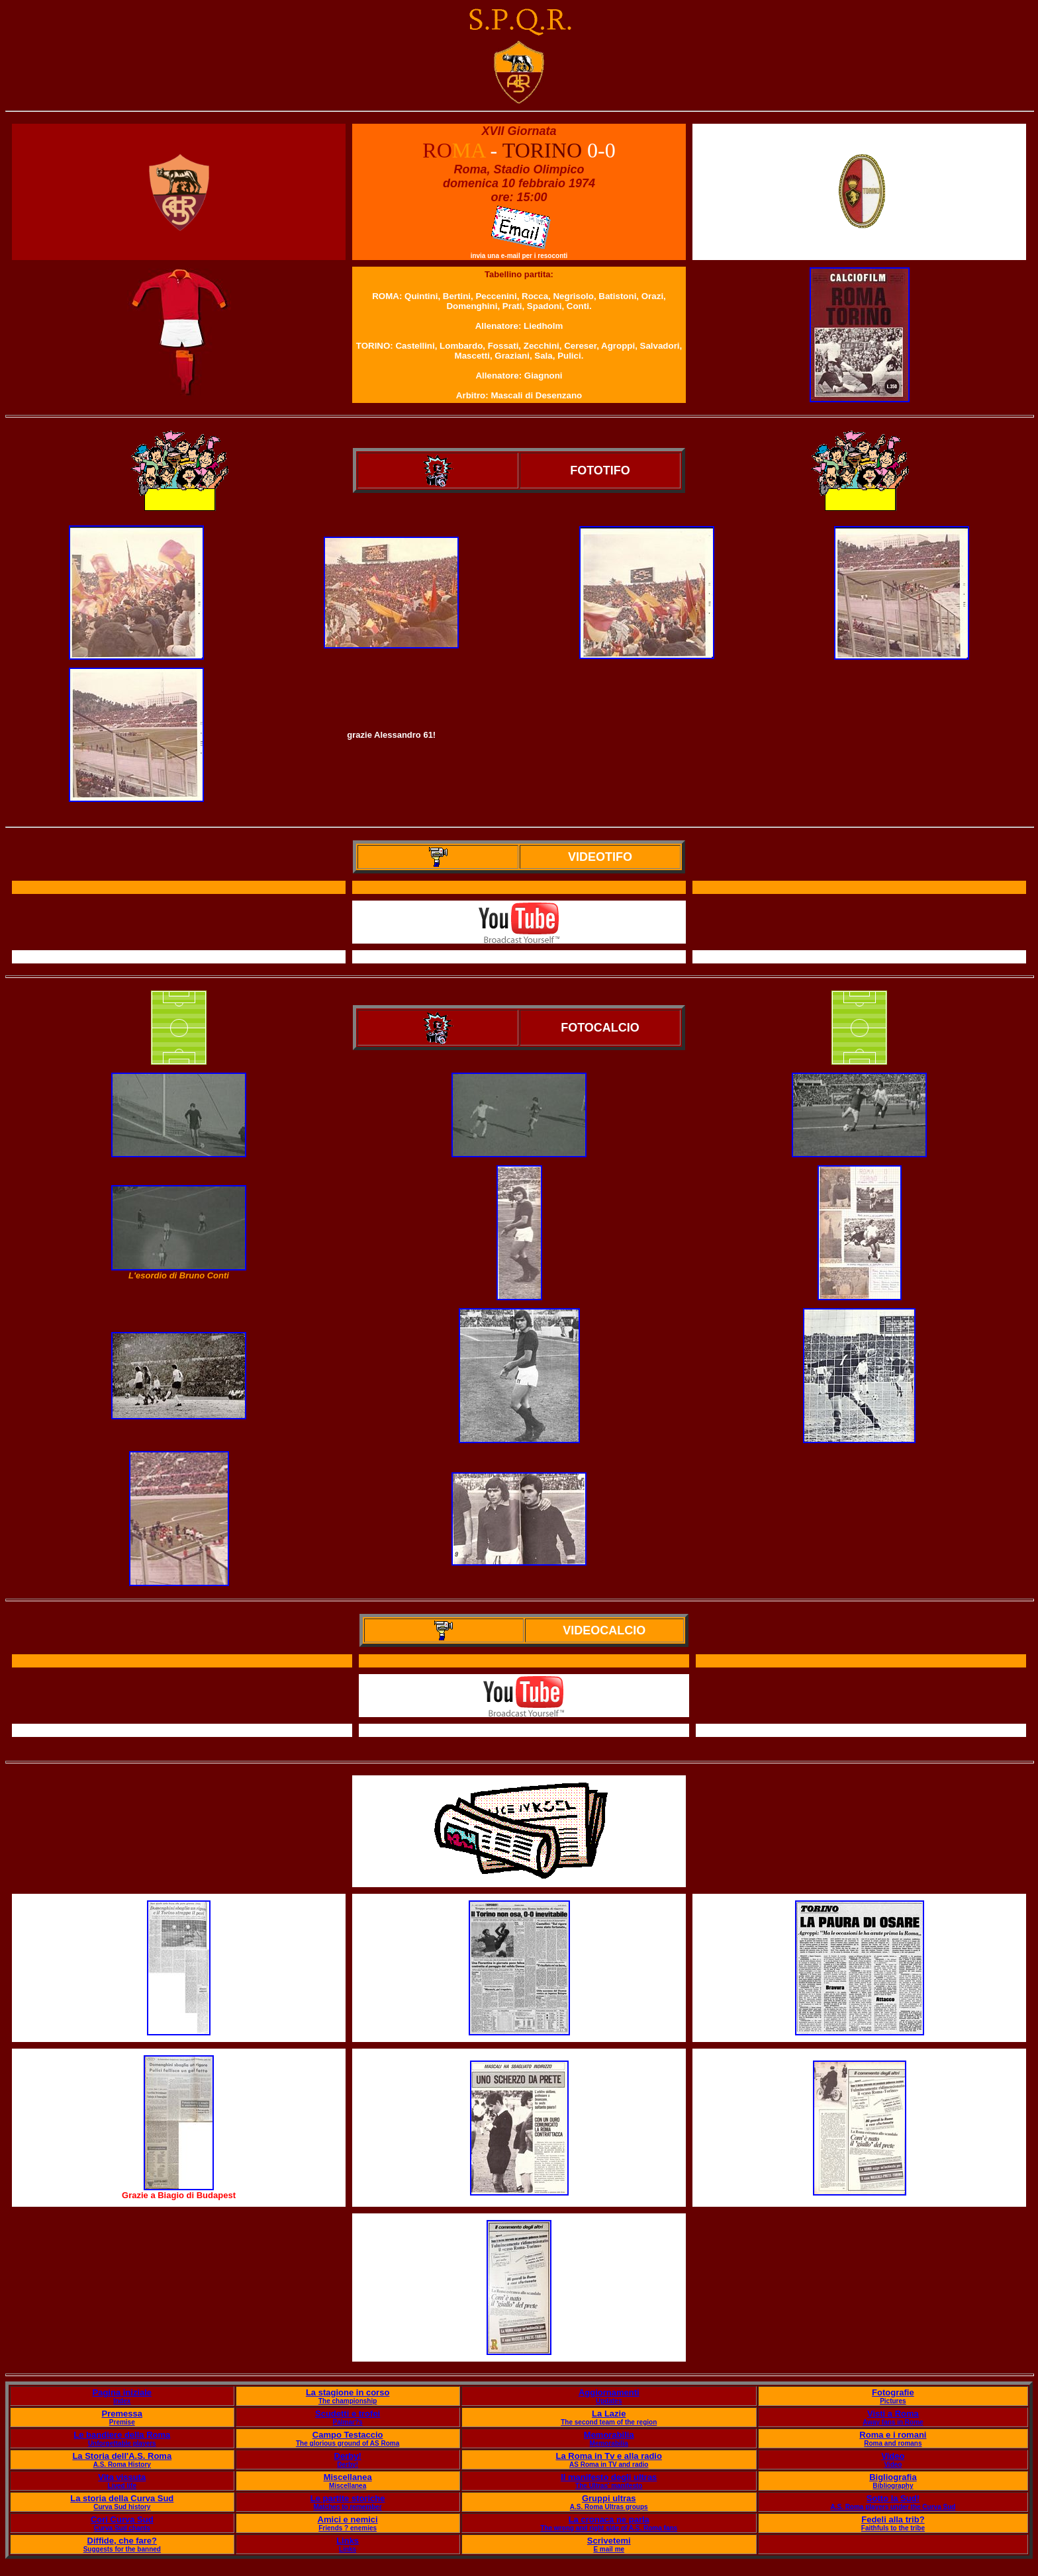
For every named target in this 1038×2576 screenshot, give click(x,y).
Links (347, 2541)
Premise (122, 2422)
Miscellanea (348, 2477)
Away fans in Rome (893, 2422)
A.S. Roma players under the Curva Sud (892, 2506)
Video (892, 2456)
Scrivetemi (609, 2541)
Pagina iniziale (122, 2392)
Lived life (122, 2485)
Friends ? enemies (347, 2528)
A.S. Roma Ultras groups (609, 2506)
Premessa (122, 2414)
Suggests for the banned (122, 2549)
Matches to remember (347, 2506)
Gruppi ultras (609, 2498)
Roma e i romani (892, 2435)
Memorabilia (609, 2435)
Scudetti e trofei (347, 2414)
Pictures (893, 2401)
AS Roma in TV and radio (608, 2464)
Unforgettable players (122, 2443)
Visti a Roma (893, 2414)
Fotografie (893, 2392)
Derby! (347, 2456)
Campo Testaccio (347, 2435)
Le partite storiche (347, 2498)
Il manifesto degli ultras (609, 2477)
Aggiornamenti (609, 2392)
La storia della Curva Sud (121, 2498)
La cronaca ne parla (609, 2519)
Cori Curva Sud (122, 2519)
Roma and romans (892, 2443)
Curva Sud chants (122, 2528)
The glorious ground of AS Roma (347, 2443)
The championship (347, 2401)
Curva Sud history (121, 2506)
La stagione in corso (347, 2392)
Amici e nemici (348, 2519)
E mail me (608, 2549)
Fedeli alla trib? (892, 2519)
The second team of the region (609, 2422)
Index (121, 2401)
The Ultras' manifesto (608, 2485)
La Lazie (609, 2414)
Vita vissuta (122, 2477)
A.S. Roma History (122, 2464)
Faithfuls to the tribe (893, 2528)
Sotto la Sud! (893, 2498)
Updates (609, 2401)
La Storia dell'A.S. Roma (121, 2456)
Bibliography (893, 2485)
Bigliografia (893, 2477)
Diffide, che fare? (122, 2541)
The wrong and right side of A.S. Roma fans (608, 2528)
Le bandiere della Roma (121, 2435)
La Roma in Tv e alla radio (609, 2456)
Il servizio (524, 1731)
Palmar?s (348, 2422)
